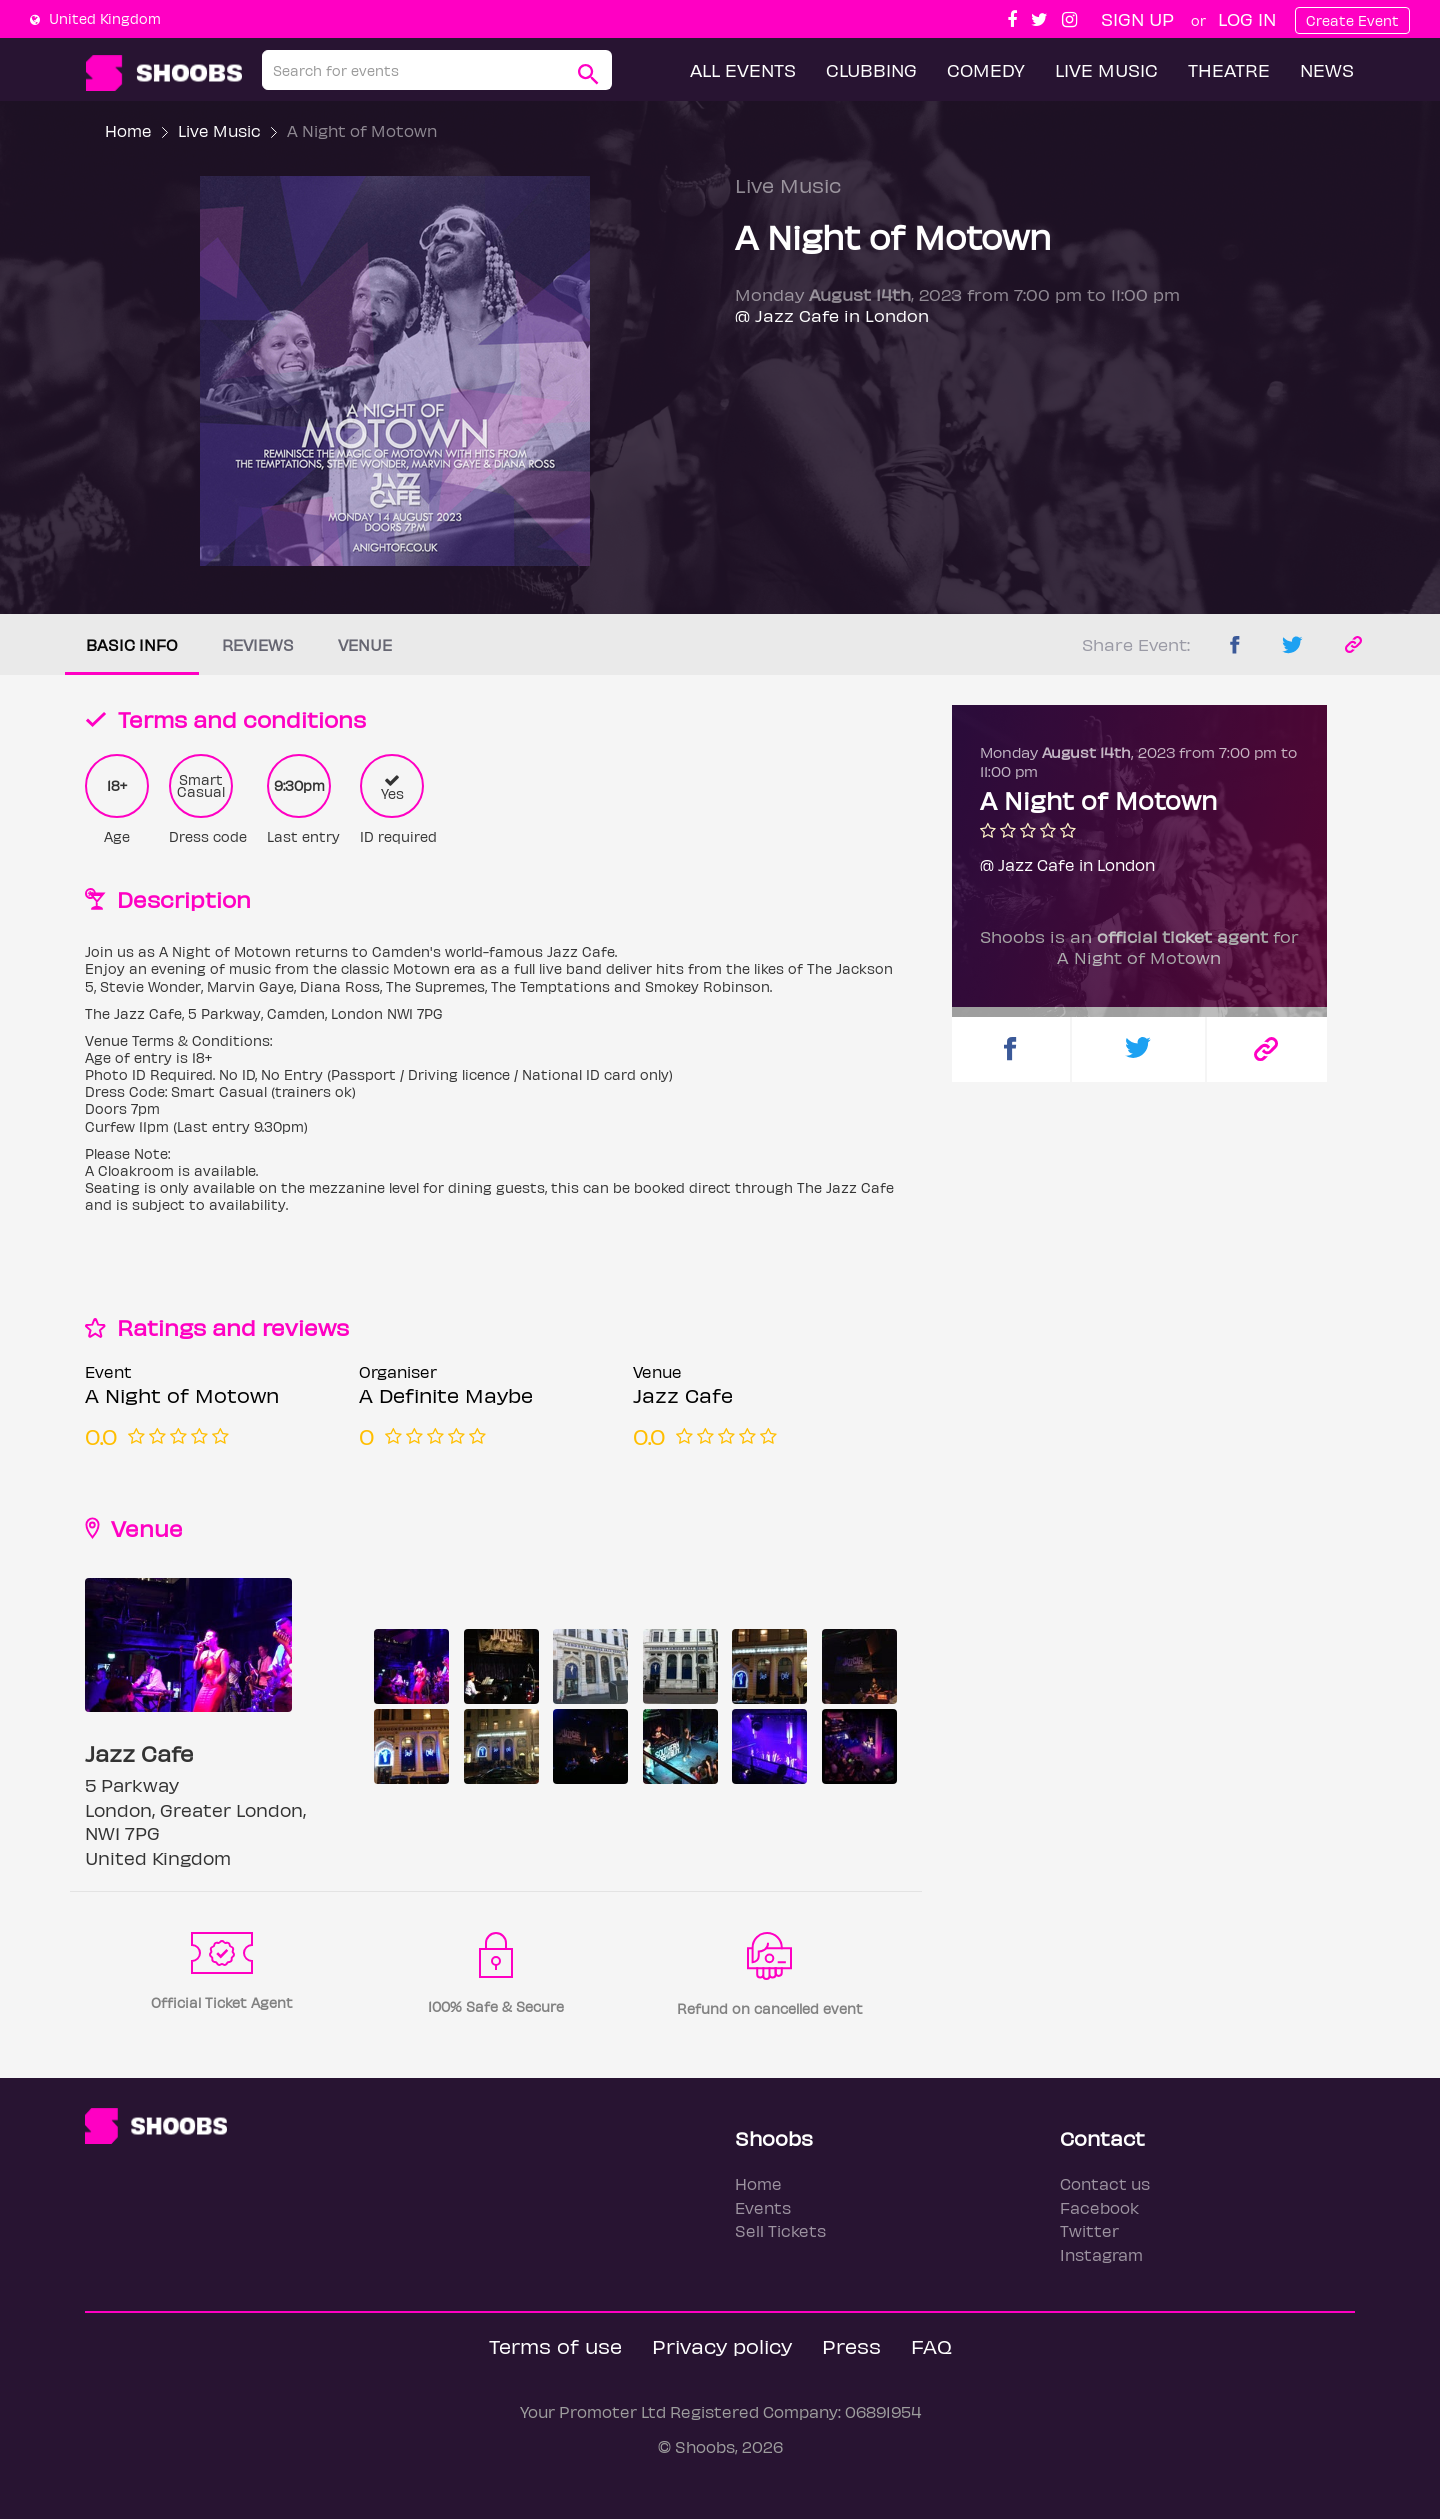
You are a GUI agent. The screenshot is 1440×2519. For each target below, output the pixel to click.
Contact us (1105, 2183)
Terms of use (555, 2345)
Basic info (132, 644)
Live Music (1106, 69)
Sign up (1137, 18)
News (1327, 69)
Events (763, 2207)
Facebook (1099, 2207)
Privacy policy (722, 2345)
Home (128, 130)
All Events (743, 69)
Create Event (1352, 20)
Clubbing (871, 69)
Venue (365, 644)
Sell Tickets (780, 2230)
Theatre (1229, 69)
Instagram (1101, 2254)
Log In (1247, 18)
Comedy (986, 69)
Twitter (1089, 2230)
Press (851, 2345)
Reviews (258, 644)
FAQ (931, 2345)
